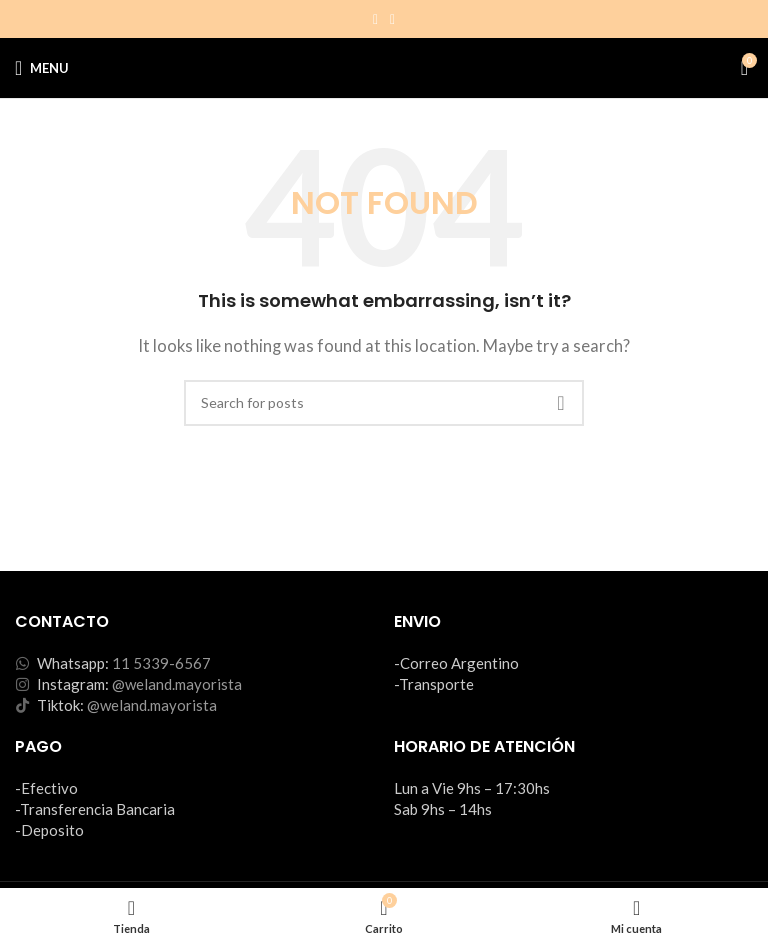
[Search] (384, 403)
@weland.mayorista (177, 684)
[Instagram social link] (375, 19)
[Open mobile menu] (42, 68)
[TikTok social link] (392, 19)
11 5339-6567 (161, 663)
